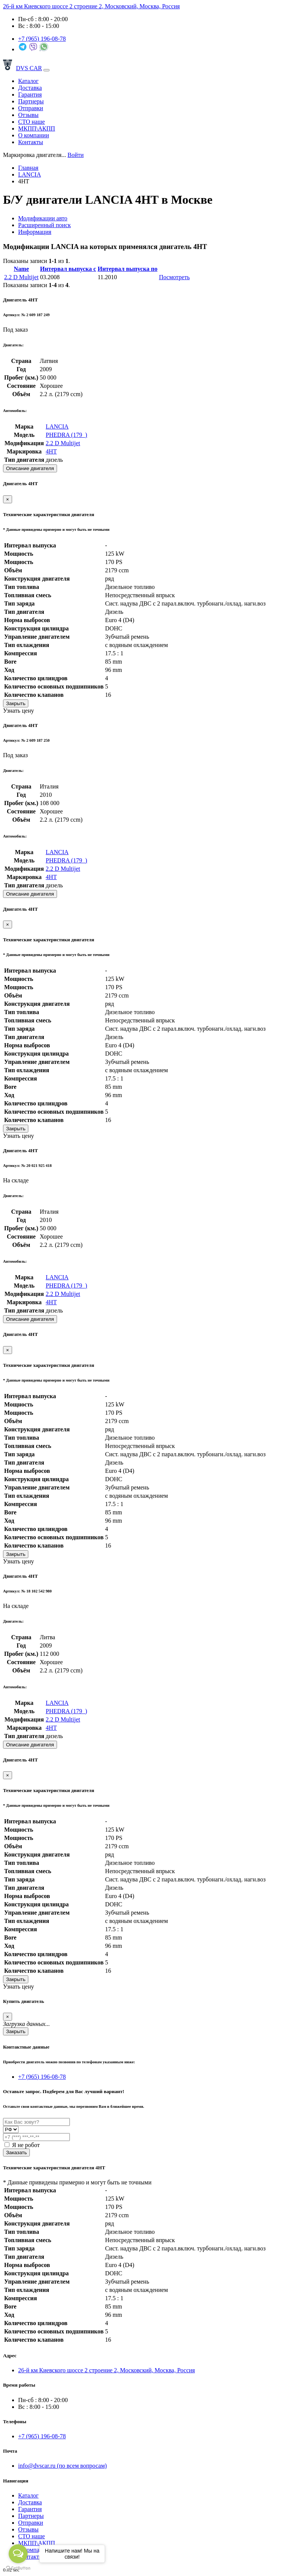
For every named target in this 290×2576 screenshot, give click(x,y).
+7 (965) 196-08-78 (42, 2076)
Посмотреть (174, 277)
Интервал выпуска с (68, 269)
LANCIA (29, 174)
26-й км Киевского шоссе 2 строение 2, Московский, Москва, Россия (91, 6)
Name (21, 269)
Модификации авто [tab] (42, 218)
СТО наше (31, 121)
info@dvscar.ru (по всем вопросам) (62, 2465)
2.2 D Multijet (21, 277)
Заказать (16, 2152)
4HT (51, 451)
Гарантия (30, 94)
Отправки (30, 108)
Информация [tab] (34, 232)
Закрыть (15, 703)
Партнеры (31, 101)
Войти (76, 155)
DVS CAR (22, 68)
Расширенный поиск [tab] (44, 225)
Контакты (30, 142)
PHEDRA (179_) (66, 435)
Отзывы (28, 115)
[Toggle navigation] (46, 70)
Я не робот (22, 2145)
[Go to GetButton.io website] (18, 2568)
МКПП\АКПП (36, 128)
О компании (33, 135)
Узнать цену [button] (18, 710)
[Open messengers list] (18, 2553)
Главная (28, 167)
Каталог (28, 81)
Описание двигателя (30, 468)
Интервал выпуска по (127, 269)
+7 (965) (42, 38)
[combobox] (34, 155)
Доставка (30, 88)
